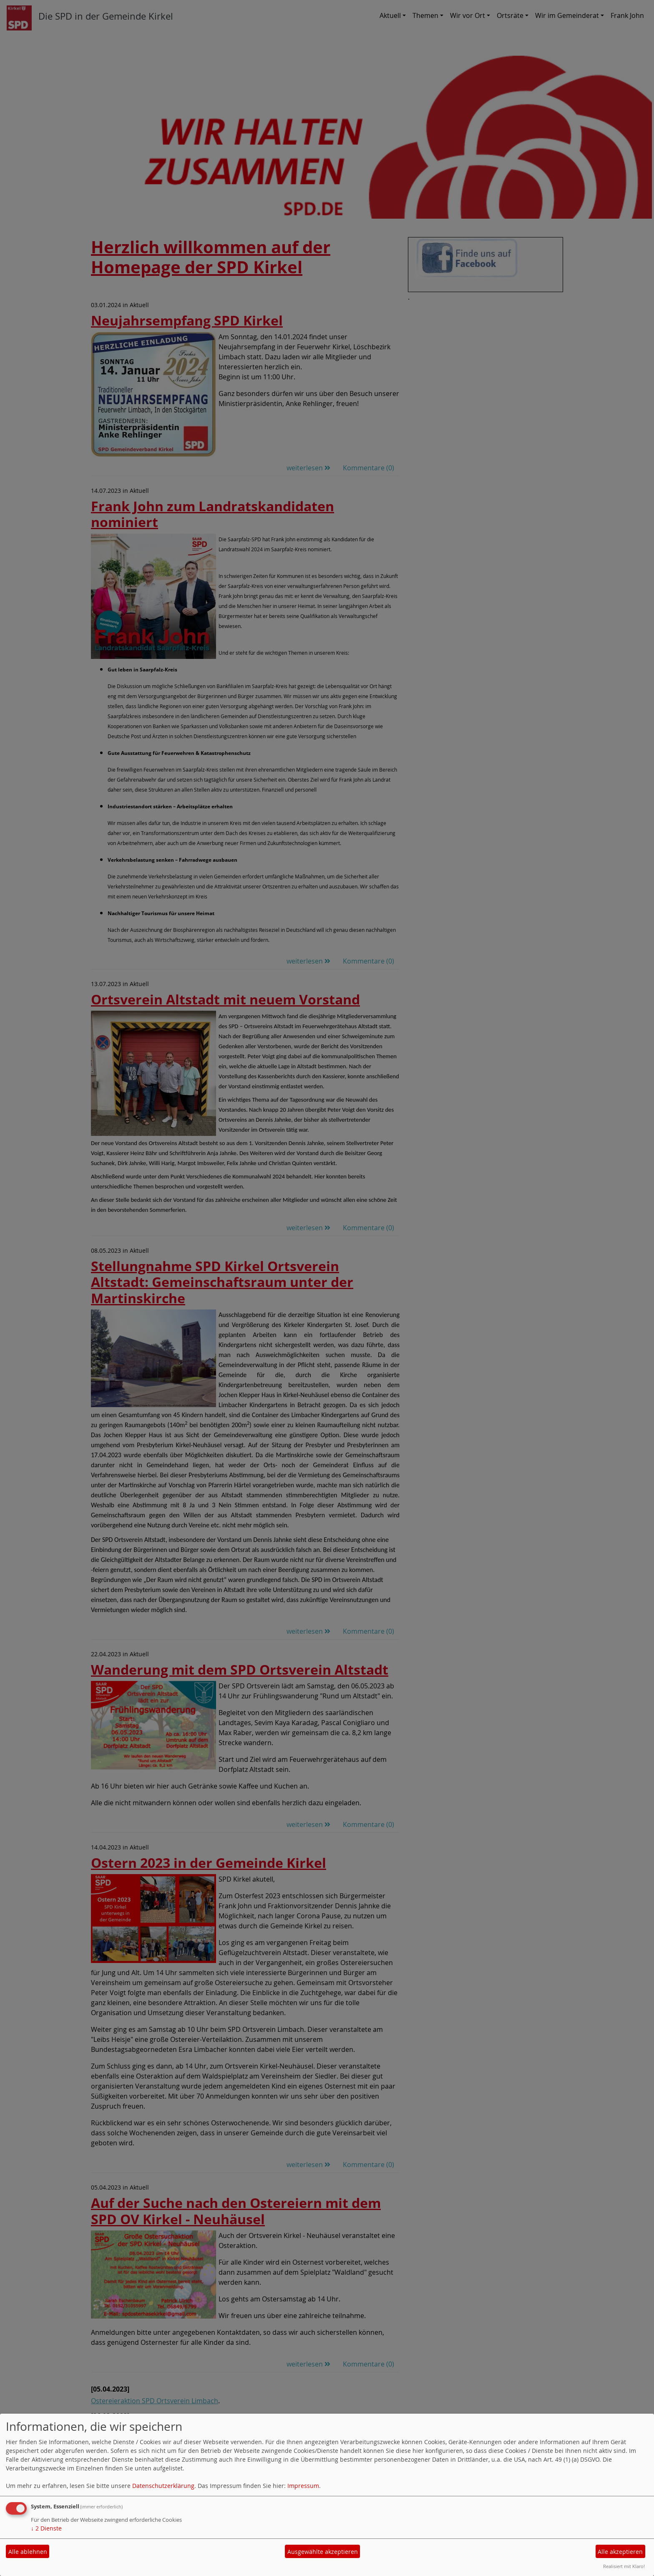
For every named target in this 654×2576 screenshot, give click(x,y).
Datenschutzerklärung (163, 2486)
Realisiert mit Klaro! (624, 2566)
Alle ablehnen (27, 2552)
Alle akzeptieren (620, 2552)
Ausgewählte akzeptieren (322, 2552)
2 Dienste (46, 2528)
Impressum (303, 2486)
